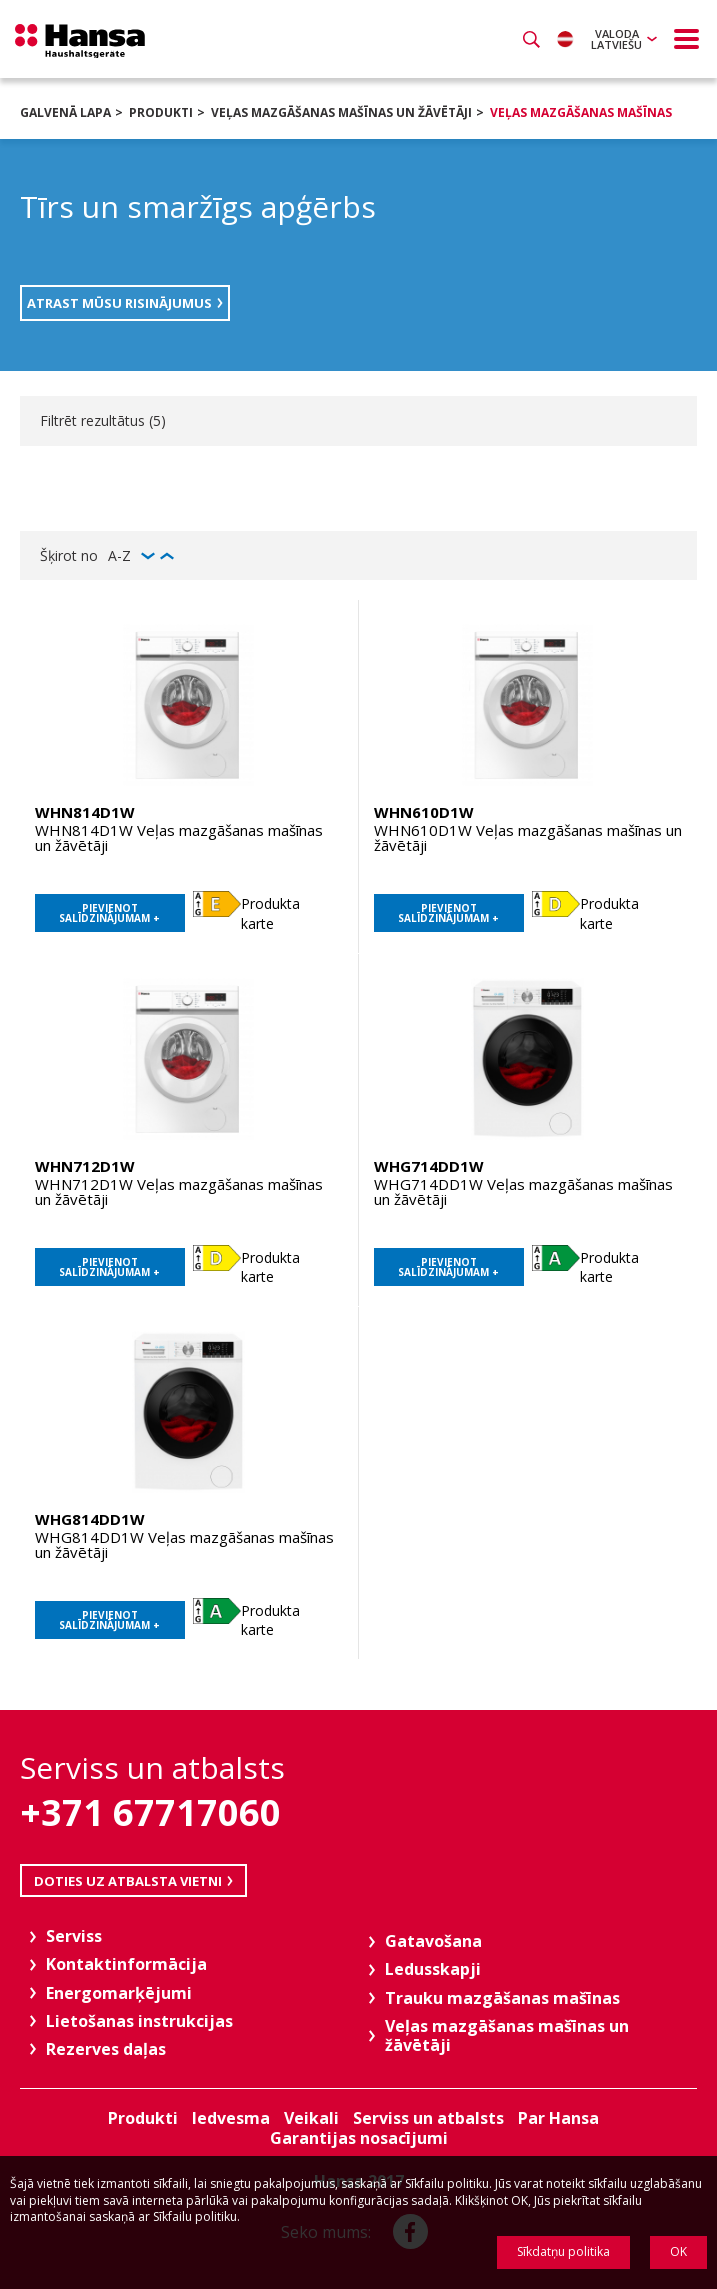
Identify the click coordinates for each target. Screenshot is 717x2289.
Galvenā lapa (65, 112)
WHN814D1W (85, 812)
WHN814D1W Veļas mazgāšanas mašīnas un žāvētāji (179, 837)
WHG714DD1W (429, 1166)
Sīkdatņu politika (563, 2251)
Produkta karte (270, 913)
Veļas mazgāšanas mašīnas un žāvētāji (341, 112)
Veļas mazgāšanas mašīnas (581, 112)
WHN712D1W (85, 1166)
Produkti (161, 112)
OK (678, 2251)
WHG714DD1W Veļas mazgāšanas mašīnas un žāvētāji (523, 1191)
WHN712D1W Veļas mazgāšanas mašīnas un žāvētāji (179, 1191)
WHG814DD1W (90, 1519)
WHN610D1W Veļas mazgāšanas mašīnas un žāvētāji (528, 837)
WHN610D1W (424, 812)
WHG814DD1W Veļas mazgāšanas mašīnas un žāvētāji (184, 1544)
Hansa (80, 41)
